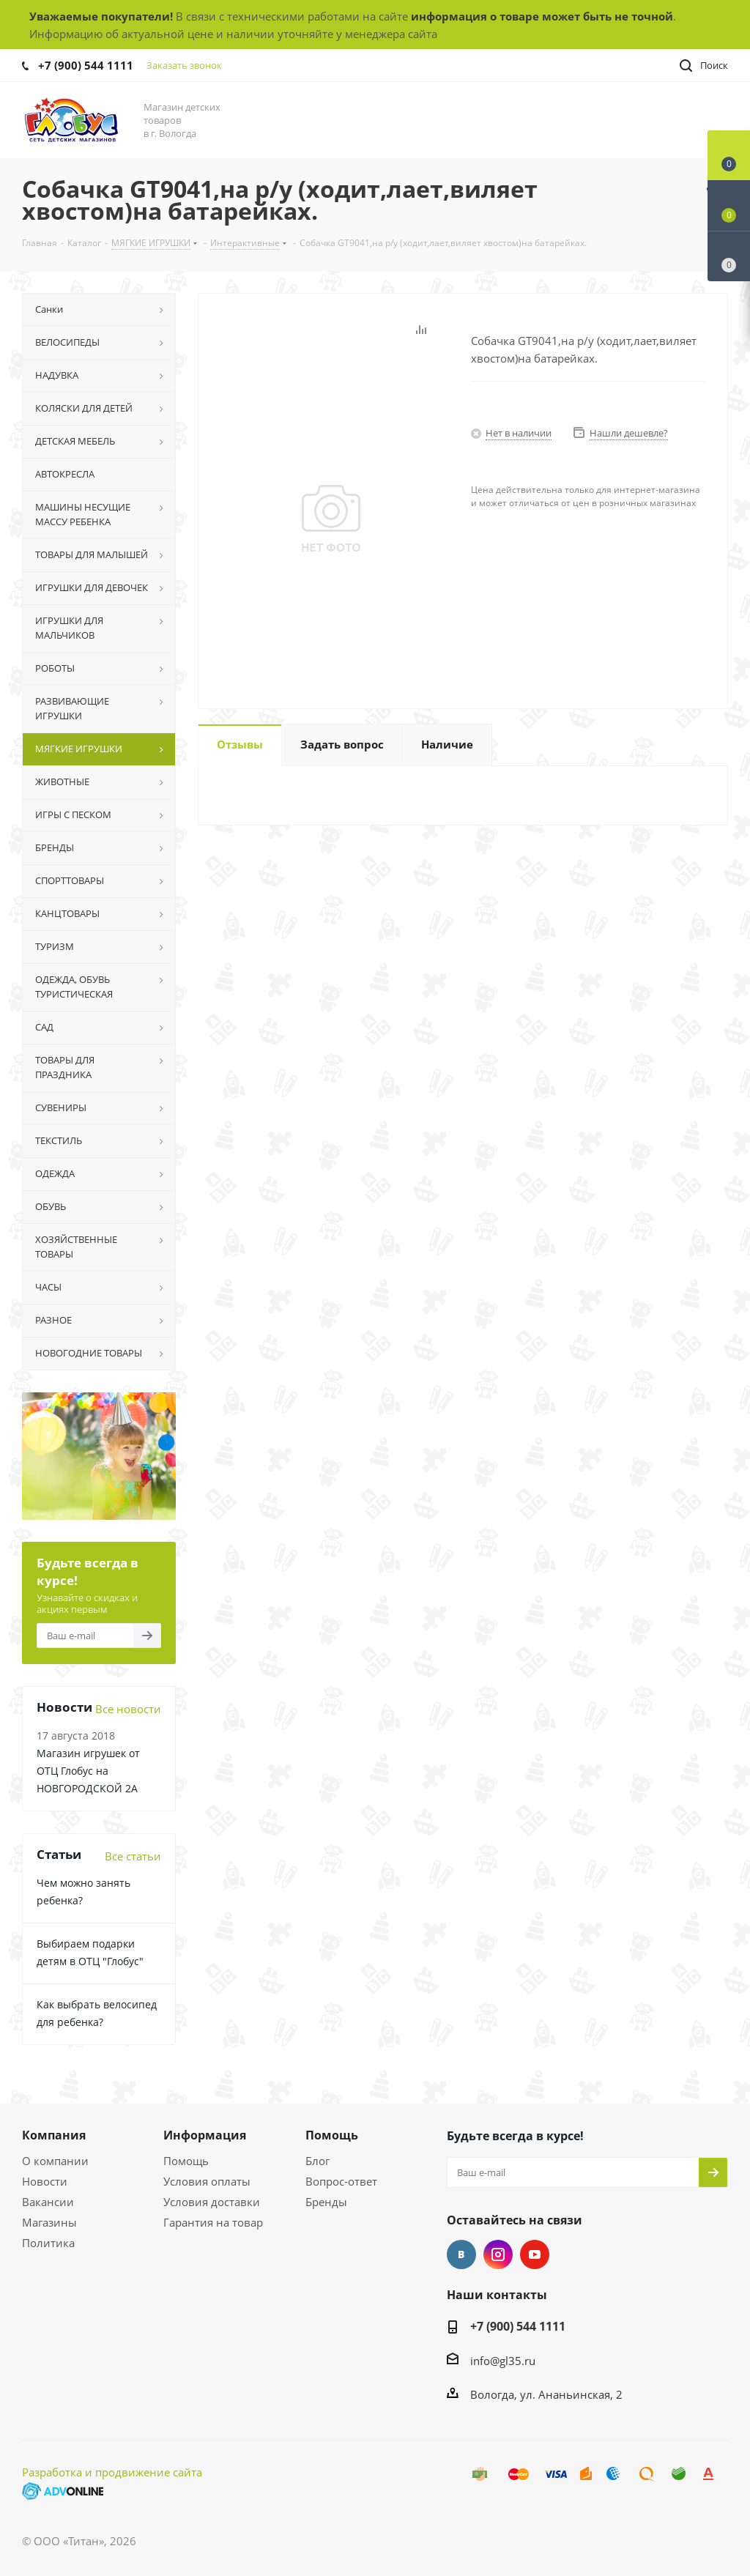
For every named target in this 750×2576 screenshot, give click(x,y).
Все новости (128, 1708)
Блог (317, 2160)
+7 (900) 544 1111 (85, 65)
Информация (204, 2135)
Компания (54, 2135)
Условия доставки (211, 2201)
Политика (48, 2242)
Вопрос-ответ (341, 2181)
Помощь (186, 2160)
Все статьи (133, 1856)
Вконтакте (461, 2254)
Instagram (498, 2254)
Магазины (49, 2222)
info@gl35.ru (502, 2360)
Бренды (326, 2201)
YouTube (534, 2254)
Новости (44, 2181)
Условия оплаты (206, 2181)
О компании (55, 2160)
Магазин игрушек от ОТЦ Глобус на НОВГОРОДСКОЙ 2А (88, 1770)
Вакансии (48, 2201)
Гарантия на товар (213, 2222)
